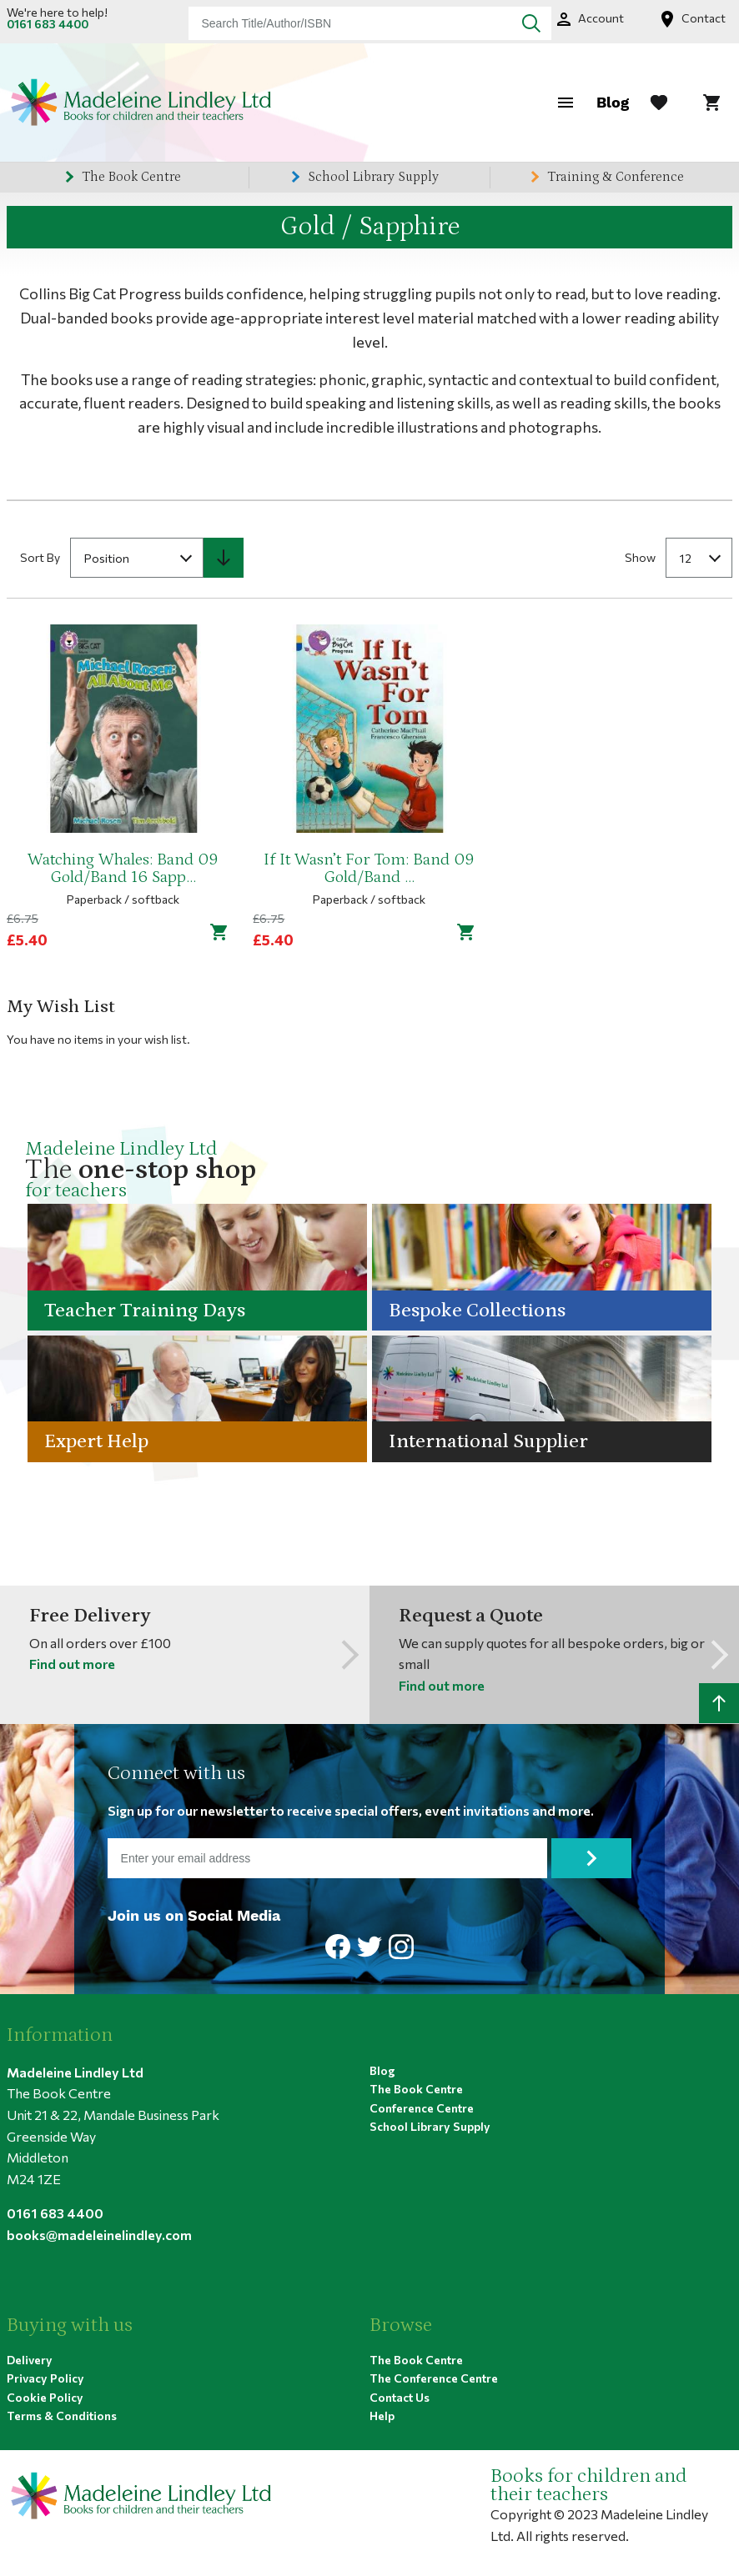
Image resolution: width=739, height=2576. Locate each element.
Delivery (30, 2359)
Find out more (72, 1663)
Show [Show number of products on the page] (640, 556)
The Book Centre (131, 176)
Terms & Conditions (62, 2415)
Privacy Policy (45, 2378)
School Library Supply (373, 176)
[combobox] (370, 23)
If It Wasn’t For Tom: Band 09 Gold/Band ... (369, 868)
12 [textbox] (685, 557)
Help (382, 2415)
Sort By (40, 556)
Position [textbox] (106, 557)
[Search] (531, 23)
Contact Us (400, 2396)
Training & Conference (615, 176)
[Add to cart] (219, 931)
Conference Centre (422, 2107)
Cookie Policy (45, 2396)
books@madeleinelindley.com (99, 2234)
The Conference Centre (434, 2378)
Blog (612, 102)
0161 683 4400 (47, 24)
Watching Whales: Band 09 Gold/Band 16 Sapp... (123, 868)
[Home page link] (140, 102)
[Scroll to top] (719, 1703)
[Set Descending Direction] (224, 557)
